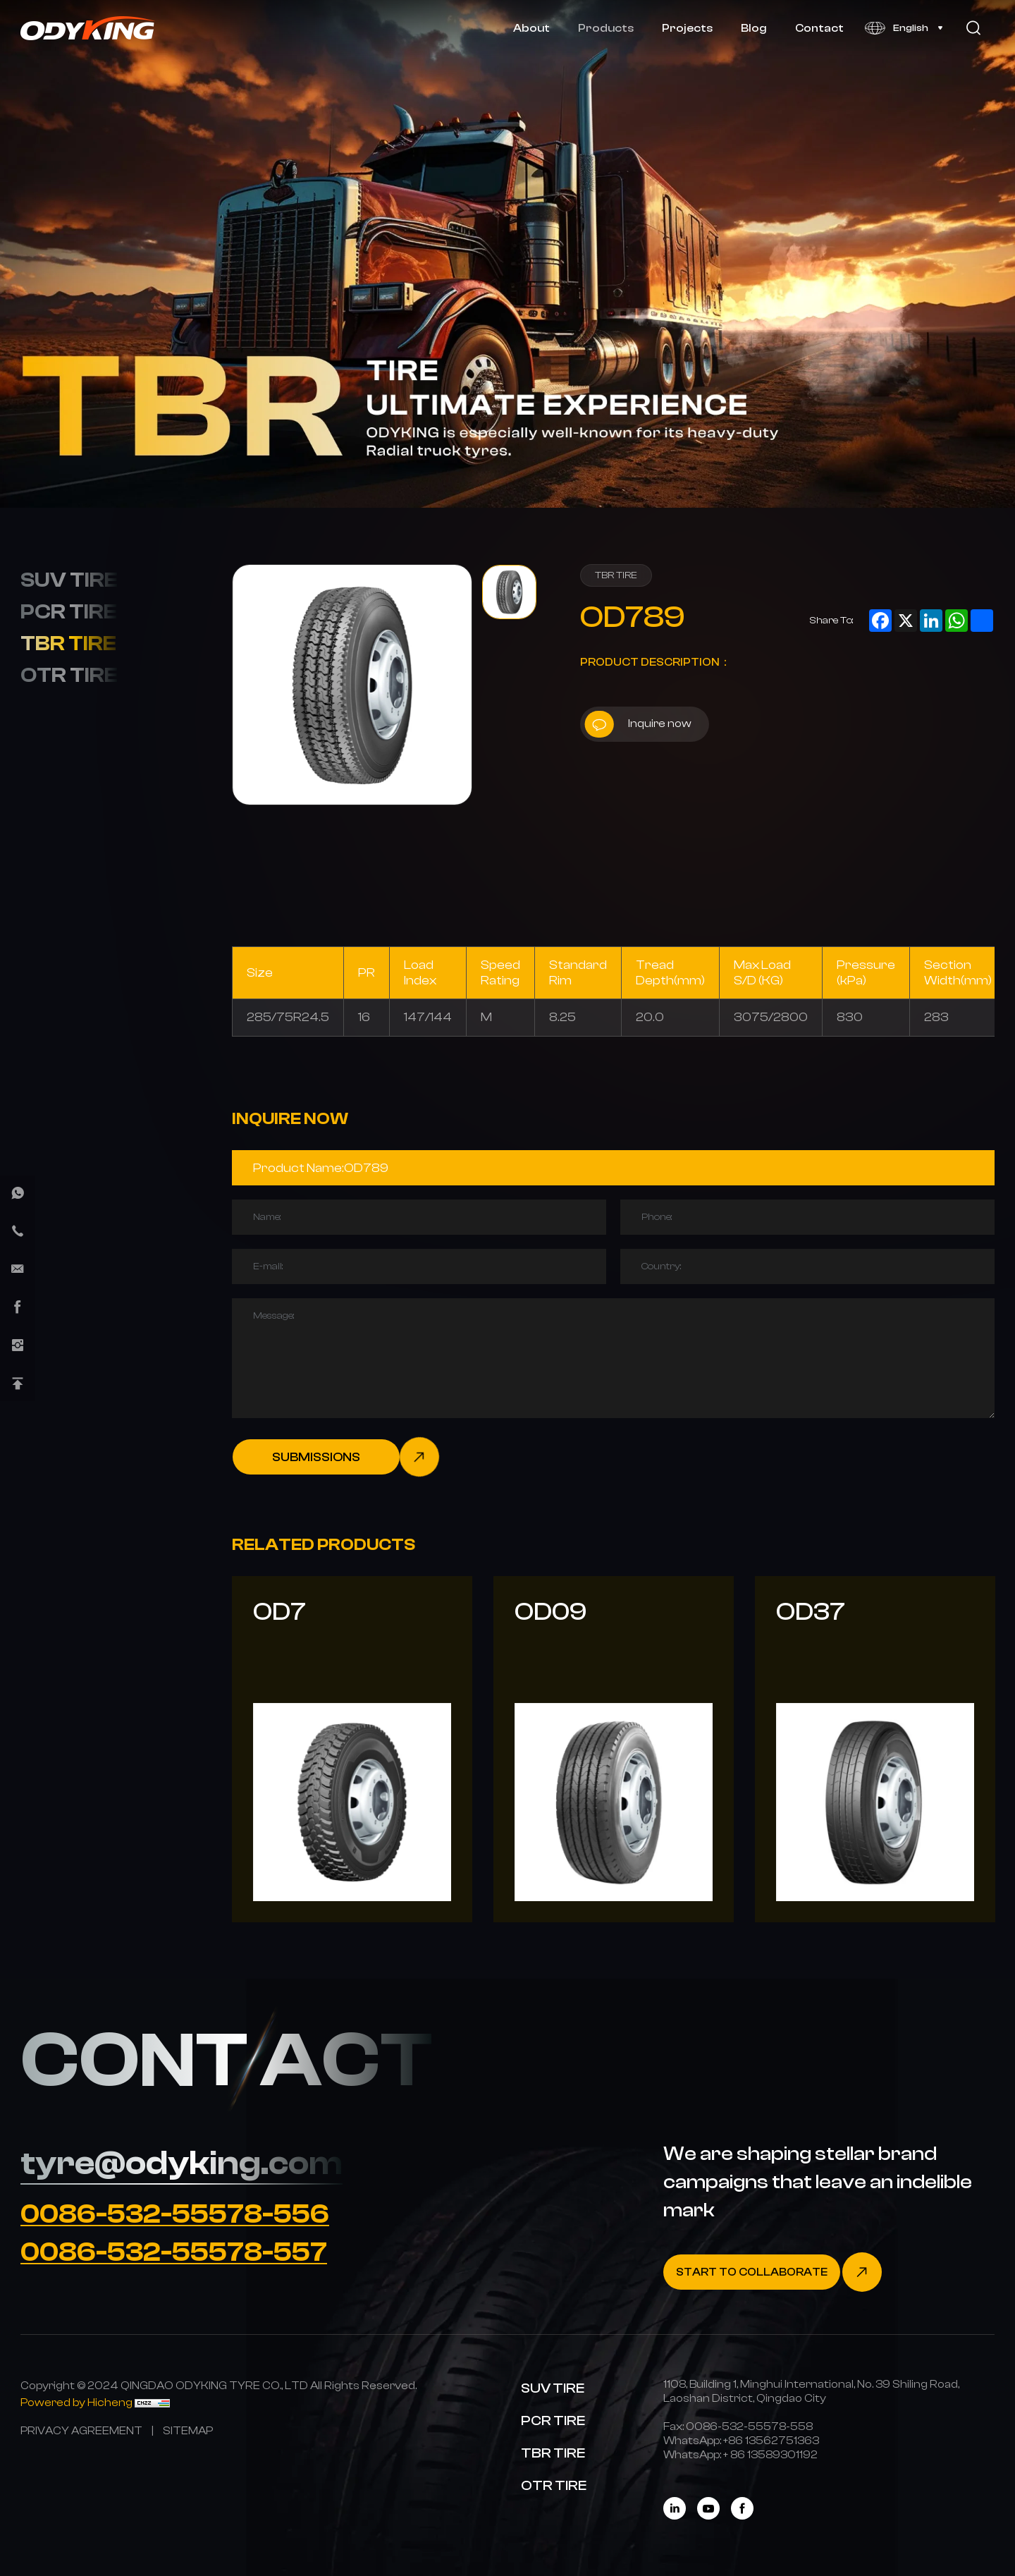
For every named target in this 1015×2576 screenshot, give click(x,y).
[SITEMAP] (188, 2430)
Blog (754, 28)
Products (606, 28)
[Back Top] (17, 1383)
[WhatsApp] (771, 2440)
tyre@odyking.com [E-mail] (181, 2163)
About (531, 28)
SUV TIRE (69, 580)
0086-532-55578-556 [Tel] (174, 2214)
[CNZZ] (152, 2402)
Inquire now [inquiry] (637, 724)
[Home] (88, 28)
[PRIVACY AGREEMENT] (81, 2430)
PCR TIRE (68, 611)
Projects (687, 28)
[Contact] (772, 2272)
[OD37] (875, 1749)
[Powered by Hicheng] (77, 2402)
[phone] (17, 1231)
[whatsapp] (17, 1193)
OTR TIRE (69, 675)
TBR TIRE (68, 643)
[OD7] (352, 1749)
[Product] (613, 1167)
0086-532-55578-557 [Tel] (173, 2252)
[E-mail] (17, 1269)
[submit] (336, 1456)
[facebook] (17, 1307)
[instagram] (17, 1345)
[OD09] (613, 1749)
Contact (819, 28)
